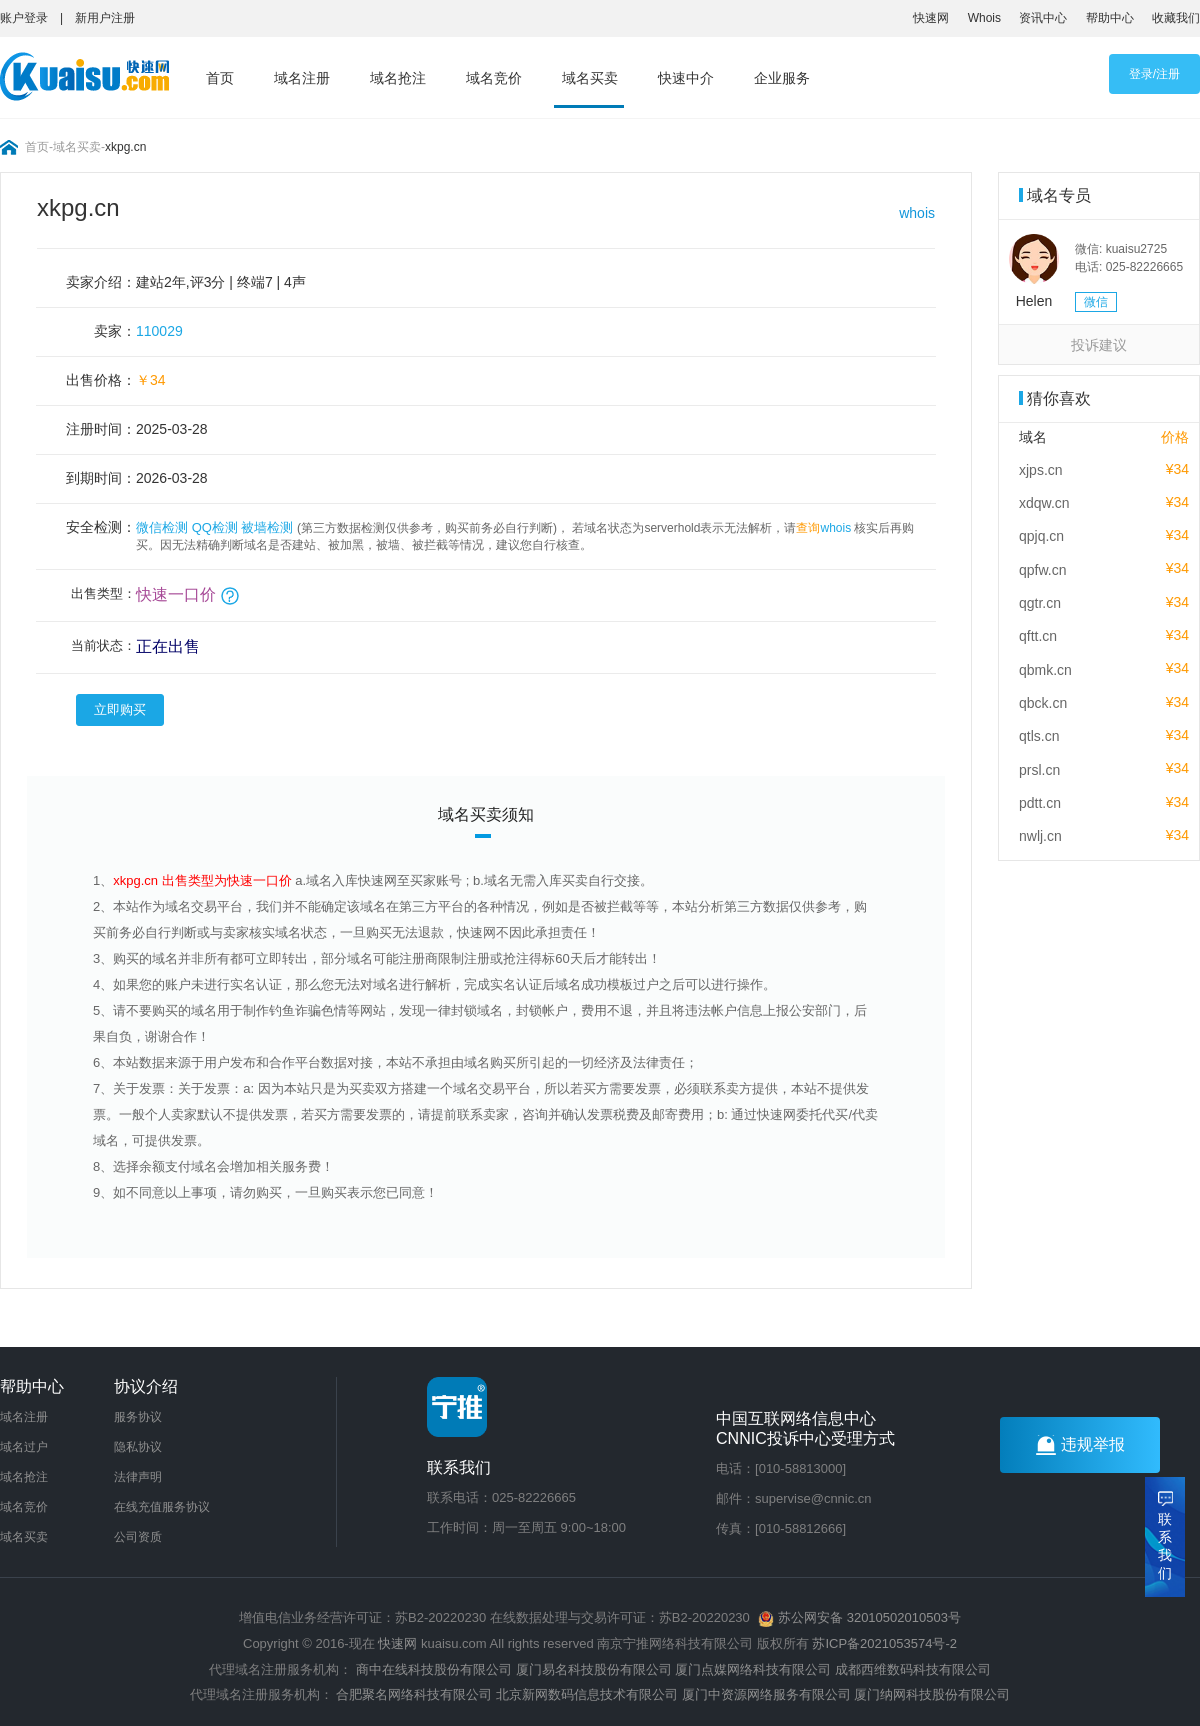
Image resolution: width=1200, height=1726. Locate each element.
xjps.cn (1041, 470)
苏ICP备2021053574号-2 (884, 1643)
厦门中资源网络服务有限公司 (766, 1694)
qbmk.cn (1045, 670)
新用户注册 (105, 18)
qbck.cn (1043, 703)
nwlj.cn (1040, 836)
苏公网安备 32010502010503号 (859, 1617)
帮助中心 (1110, 18)
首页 (220, 78)
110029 (159, 331)
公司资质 (138, 1537)
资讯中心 (1043, 18)
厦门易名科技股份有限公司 (596, 1669)
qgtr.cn (1040, 603)
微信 (1096, 302)
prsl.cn (1039, 770)
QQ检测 (215, 527)
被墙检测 (267, 527)
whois (917, 213)
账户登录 (24, 18)
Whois (984, 18)
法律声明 (138, 1477)
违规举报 (1080, 1445)
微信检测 (162, 527)
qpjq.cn (1041, 536)
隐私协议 (138, 1447)
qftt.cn (1038, 636)
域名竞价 (494, 78)
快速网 (931, 18)
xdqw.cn (1044, 503)
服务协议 (138, 1417)
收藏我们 (1176, 18)
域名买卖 (590, 78)
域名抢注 (398, 78)
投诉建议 (1099, 345)
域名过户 (24, 1447)
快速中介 (686, 78)
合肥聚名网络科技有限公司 (414, 1694)
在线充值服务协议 (162, 1507)
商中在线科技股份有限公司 (434, 1669)
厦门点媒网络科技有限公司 (753, 1669)
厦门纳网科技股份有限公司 (932, 1694)
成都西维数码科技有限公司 (913, 1669)
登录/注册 (1154, 74)
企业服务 (782, 78)
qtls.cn (1039, 736)
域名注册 (302, 78)
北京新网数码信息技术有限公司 (587, 1694)
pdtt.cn (1040, 803)
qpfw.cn (1042, 570)
